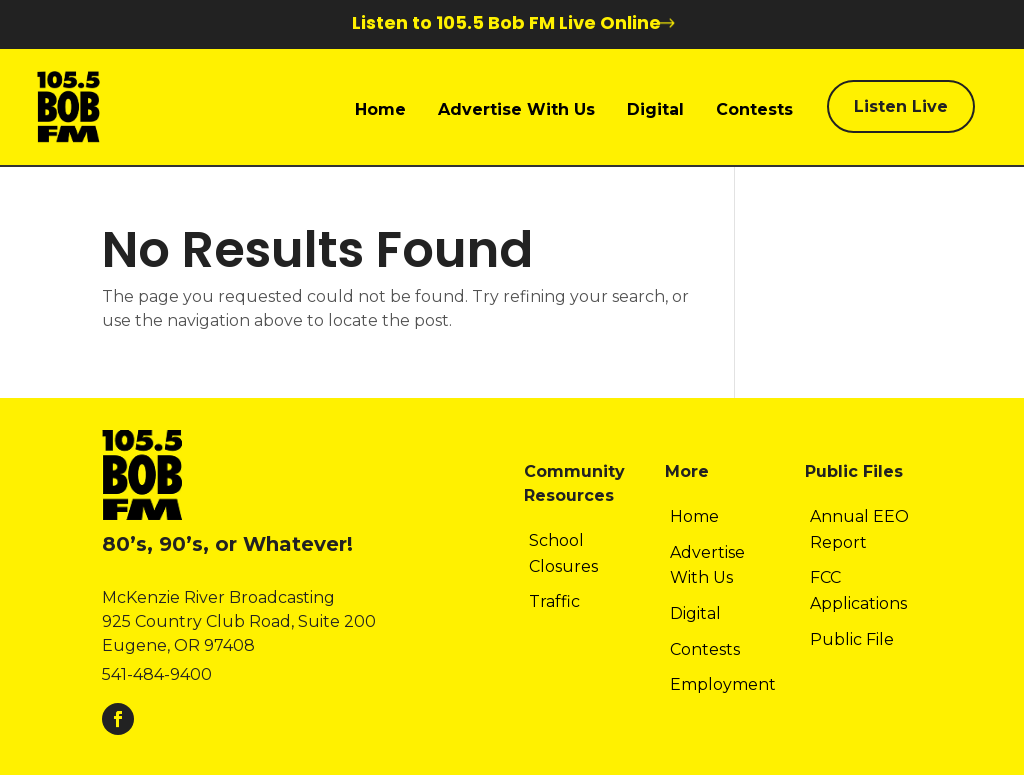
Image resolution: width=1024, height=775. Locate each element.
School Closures (563, 553)
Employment (723, 684)
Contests (754, 109)
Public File (852, 639)
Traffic (554, 601)
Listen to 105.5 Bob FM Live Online (506, 22)
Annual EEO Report (859, 529)
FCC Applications (858, 590)
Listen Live (901, 106)
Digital (655, 109)
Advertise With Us (516, 109)
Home (380, 109)
